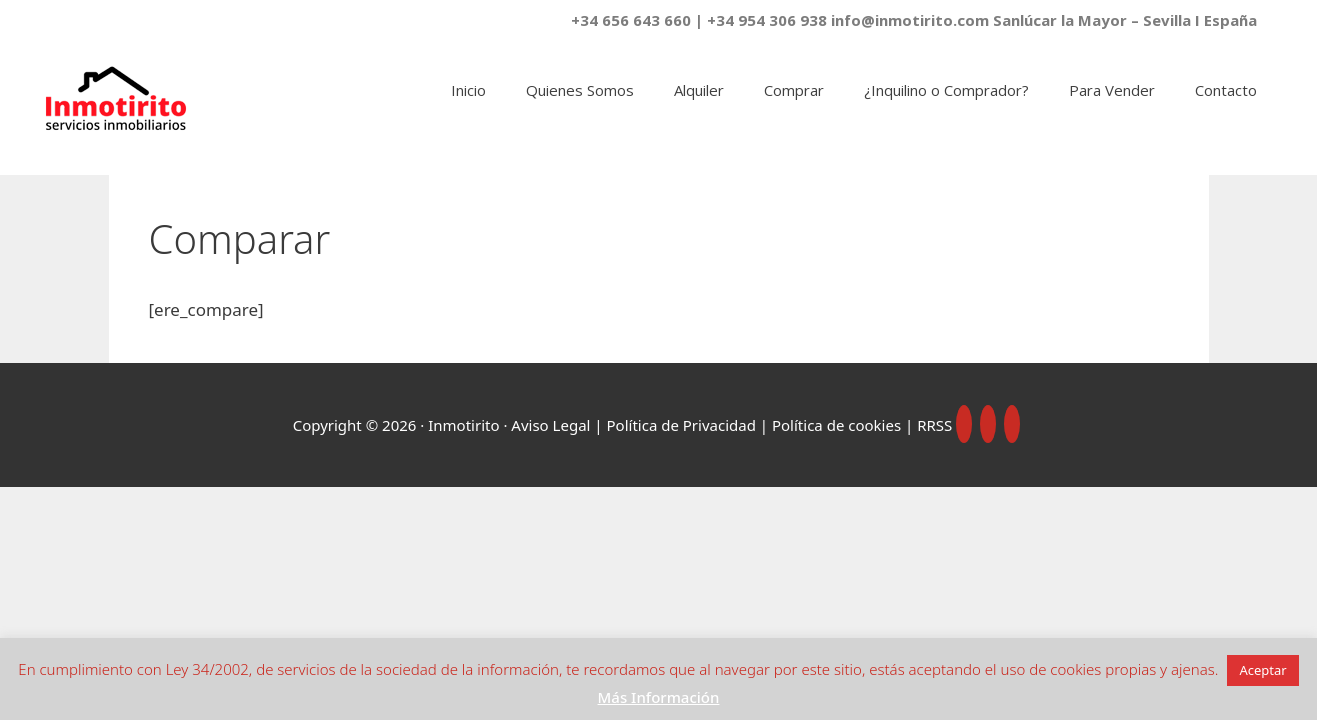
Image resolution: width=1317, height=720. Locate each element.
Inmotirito (463, 425)
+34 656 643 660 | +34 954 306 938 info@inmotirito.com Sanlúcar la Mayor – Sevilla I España (914, 20)
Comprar (794, 90)
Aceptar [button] (1262, 670)
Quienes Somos (580, 90)
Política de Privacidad (683, 425)
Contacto (1226, 90)
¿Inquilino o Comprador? (946, 90)
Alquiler (699, 90)
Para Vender (1112, 90)
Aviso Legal (550, 425)
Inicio (468, 90)
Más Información (659, 697)
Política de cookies (836, 425)
